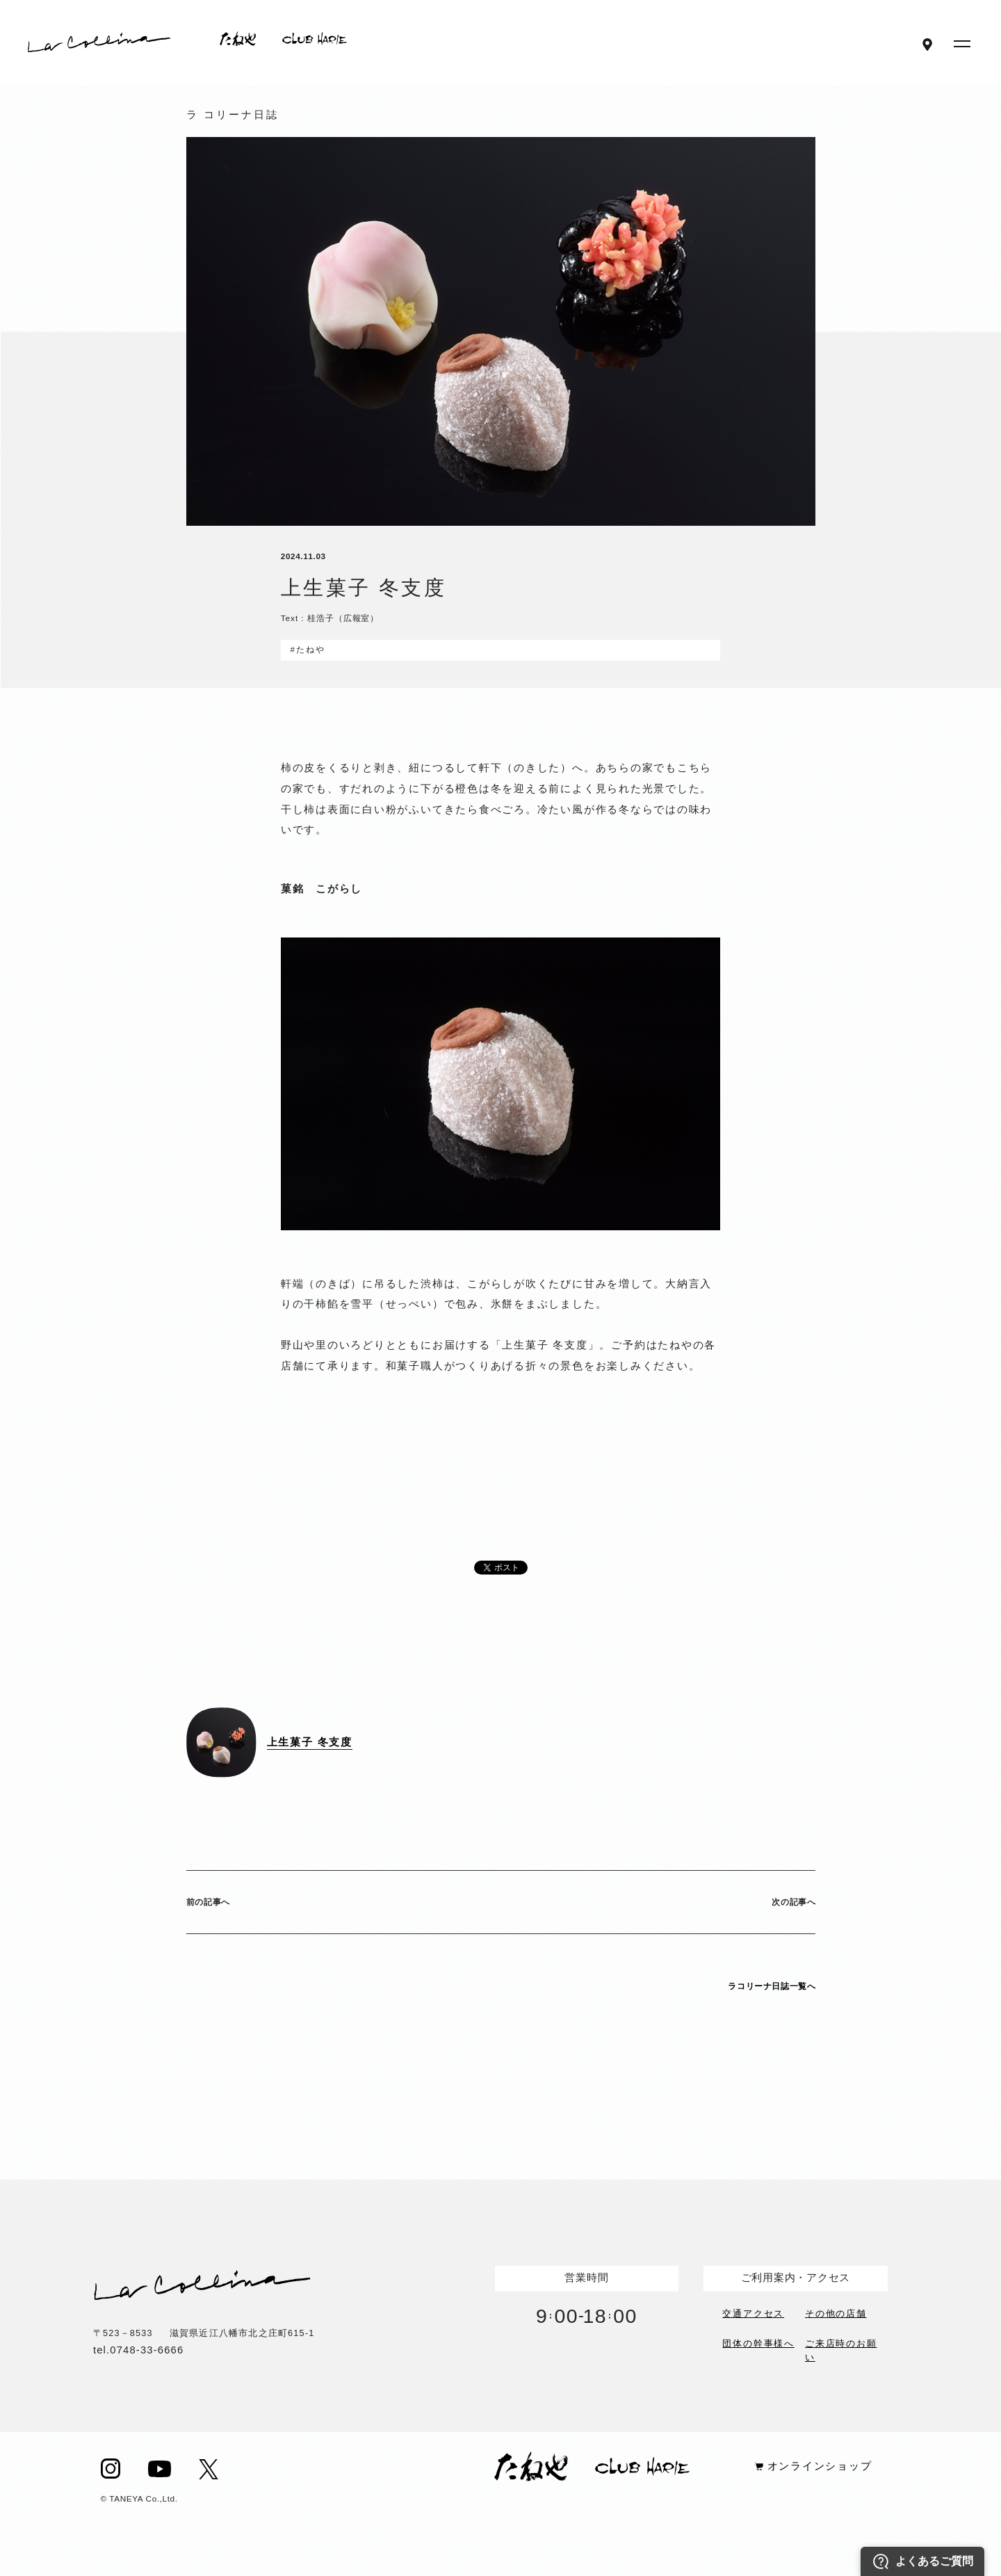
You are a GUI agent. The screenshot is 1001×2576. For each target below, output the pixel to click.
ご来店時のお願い (841, 2349)
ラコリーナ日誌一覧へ (771, 1986)
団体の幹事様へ (758, 2344)
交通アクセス (753, 2312)
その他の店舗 (836, 2312)
